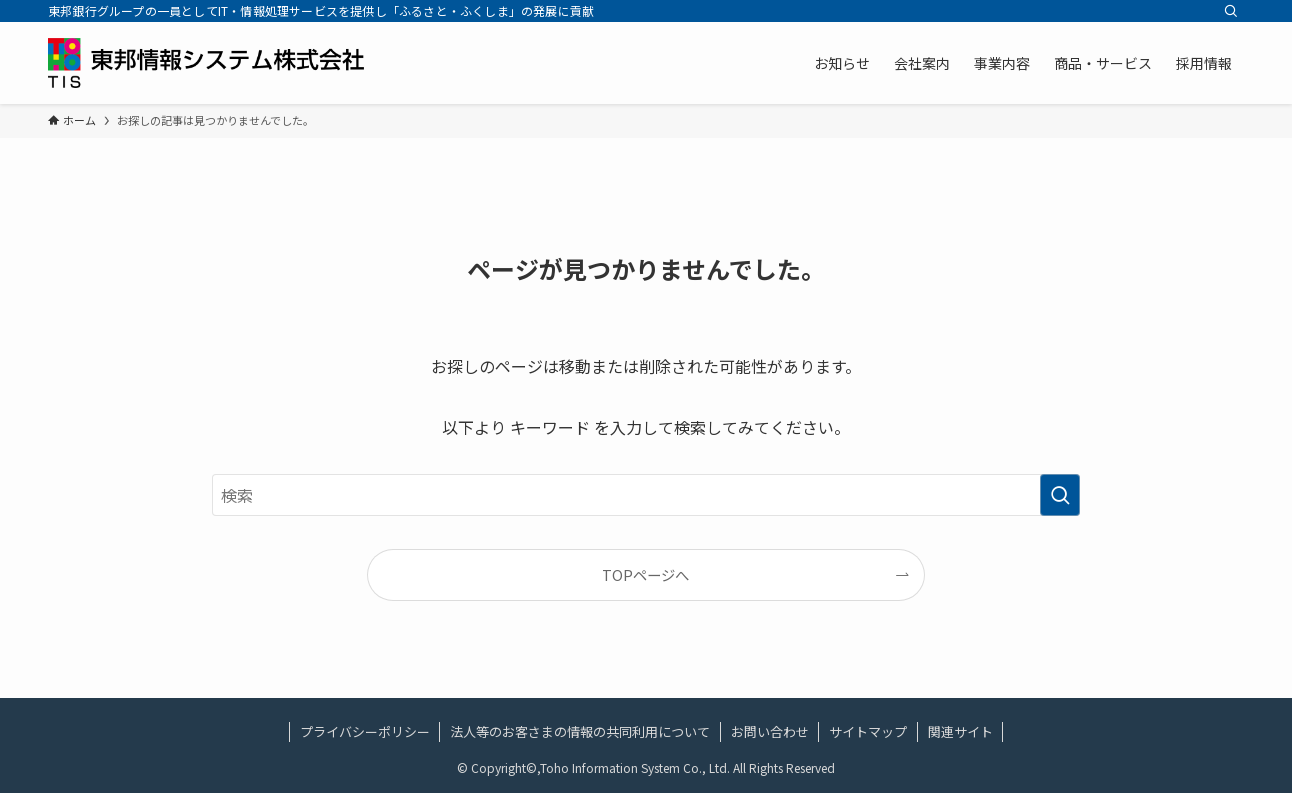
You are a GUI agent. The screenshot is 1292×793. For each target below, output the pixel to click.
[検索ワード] (646, 495)
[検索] (1231, 11)
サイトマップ (868, 731)
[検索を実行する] (1060, 495)
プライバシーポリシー (365, 731)
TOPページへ (645, 574)
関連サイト (960, 731)
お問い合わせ (770, 731)
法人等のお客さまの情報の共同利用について (580, 731)
